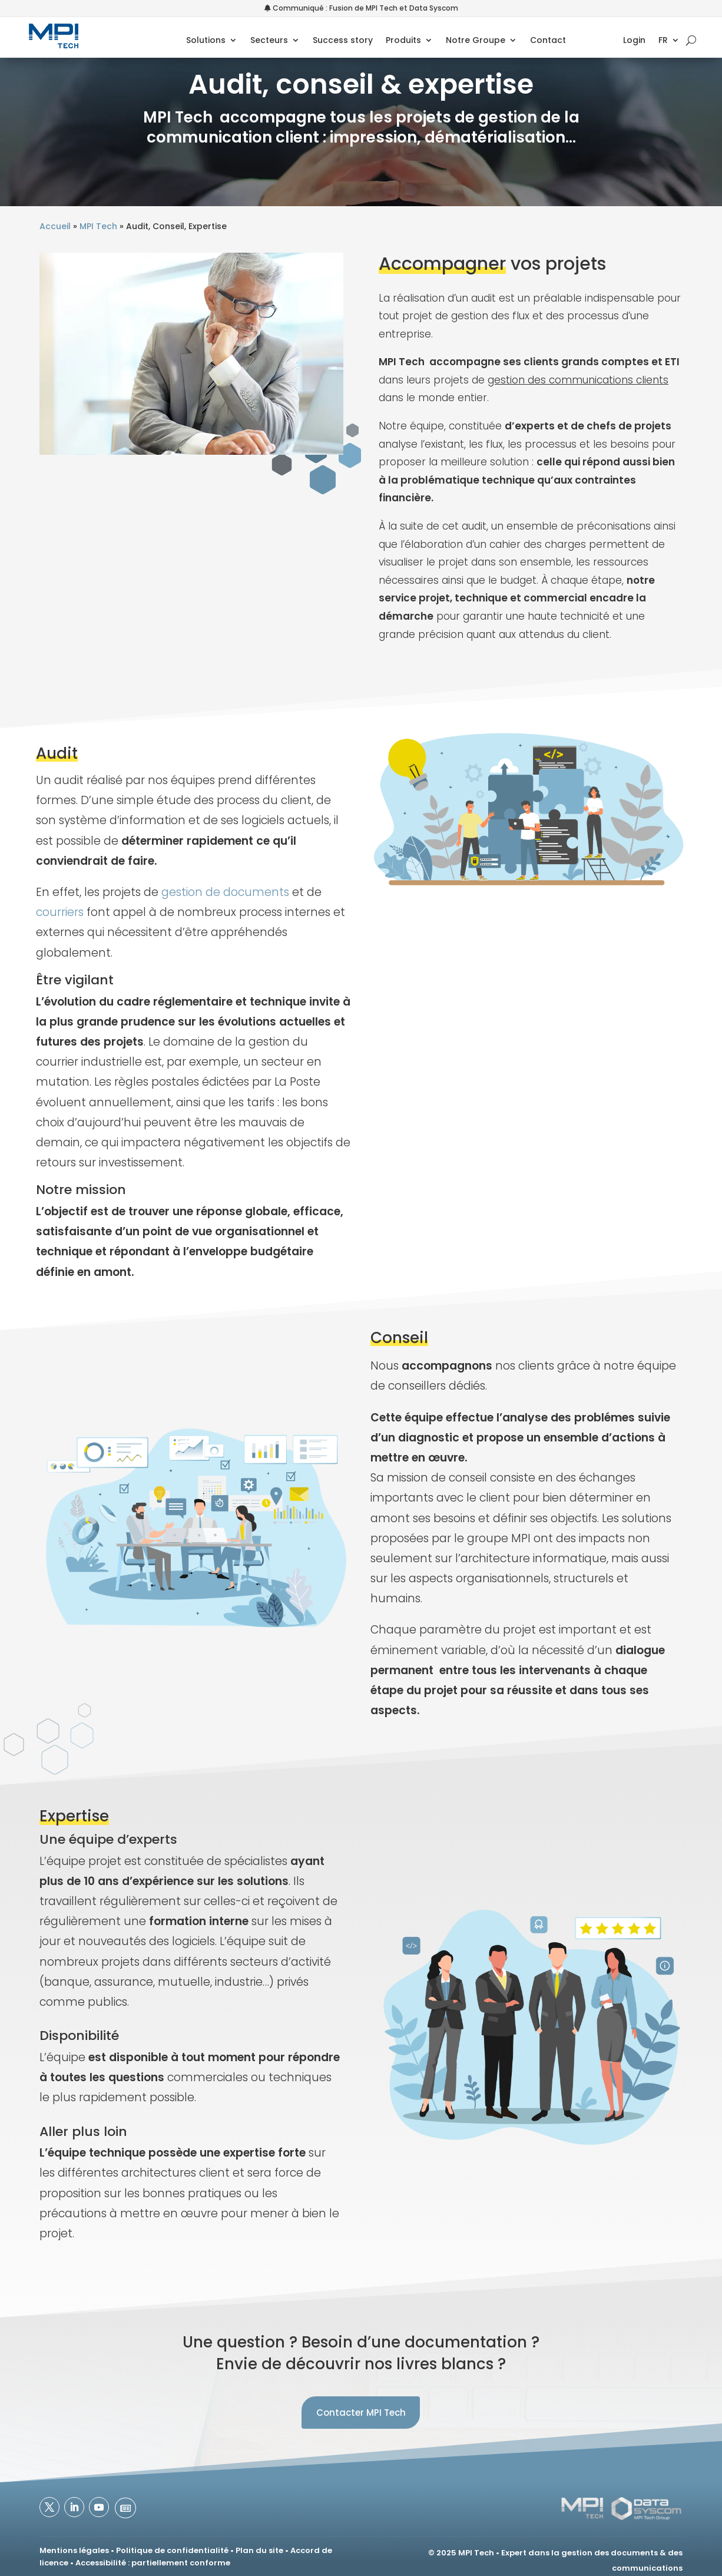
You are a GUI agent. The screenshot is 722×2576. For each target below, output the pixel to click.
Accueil (55, 226)
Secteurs (269, 41)
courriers (60, 912)
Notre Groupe (475, 41)
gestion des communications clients (578, 380)
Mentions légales (74, 2550)
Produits (403, 41)
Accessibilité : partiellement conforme (152, 2562)
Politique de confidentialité (172, 2550)
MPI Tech (98, 226)
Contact (548, 41)
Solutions (206, 41)
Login (635, 41)
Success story (343, 41)
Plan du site (259, 2550)
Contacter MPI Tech (361, 2412)
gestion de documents (225, 892)
